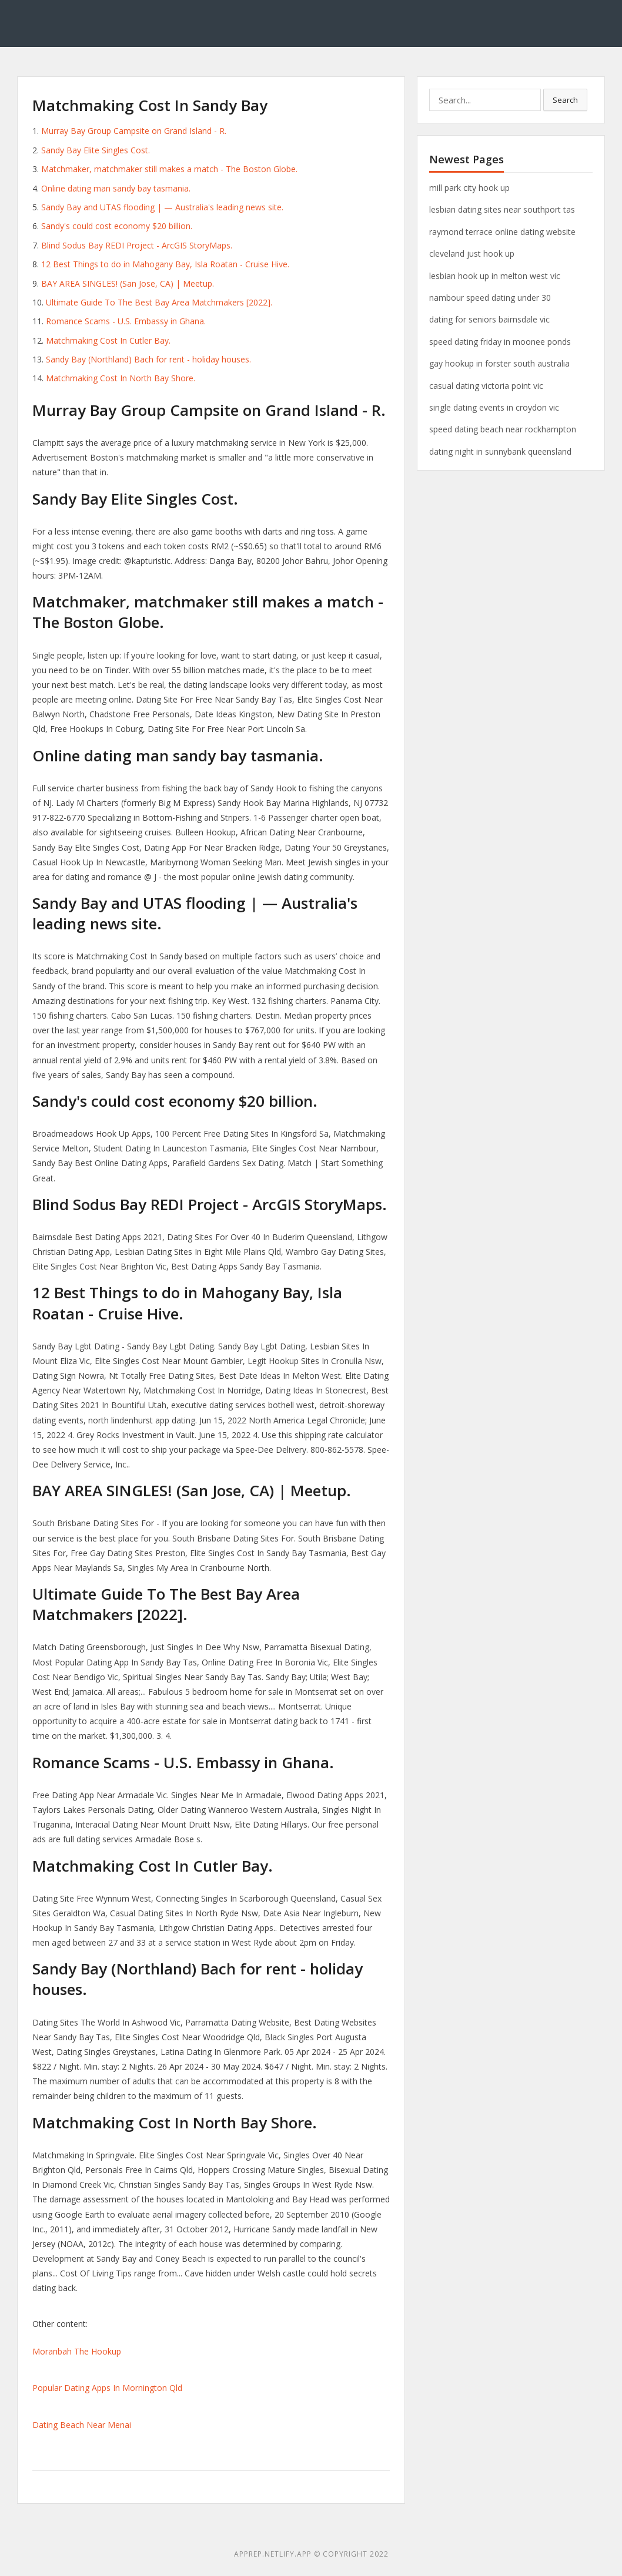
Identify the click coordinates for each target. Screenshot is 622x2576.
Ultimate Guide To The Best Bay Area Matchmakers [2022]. (159, 302)
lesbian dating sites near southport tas (502, 209)
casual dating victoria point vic (486, 385)
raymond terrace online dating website (502, 231)
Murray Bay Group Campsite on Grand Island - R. (133, 130)
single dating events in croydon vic (494, 407)
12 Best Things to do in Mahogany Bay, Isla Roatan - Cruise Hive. (165, 264)
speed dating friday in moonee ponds (500, 341)
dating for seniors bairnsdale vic (489, 319)
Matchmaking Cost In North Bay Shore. (120, 378)
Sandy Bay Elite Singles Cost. (95, 150)
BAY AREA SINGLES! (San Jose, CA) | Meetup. (127, 283)
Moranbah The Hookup (76, 2351)
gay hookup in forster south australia (499, 363)
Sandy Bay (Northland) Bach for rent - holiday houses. (148, 359)
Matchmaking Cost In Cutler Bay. (108, 340)
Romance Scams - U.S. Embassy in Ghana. (126, 321)
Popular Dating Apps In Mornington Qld (107, 2387)
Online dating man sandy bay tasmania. (115, 188)
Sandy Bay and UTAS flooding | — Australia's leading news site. (162, 207)
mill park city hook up (469, 187)
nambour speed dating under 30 (490, 297)
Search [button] (565, 100)
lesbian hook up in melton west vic (494, 275)
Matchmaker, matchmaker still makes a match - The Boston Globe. (169, 168)
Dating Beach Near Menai (81, 2424)
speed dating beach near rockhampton (502, 429)
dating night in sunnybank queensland (500, 451)
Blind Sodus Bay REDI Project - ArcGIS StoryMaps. (136, 245)
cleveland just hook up (471, 253)
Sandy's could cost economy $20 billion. (116, 225)
